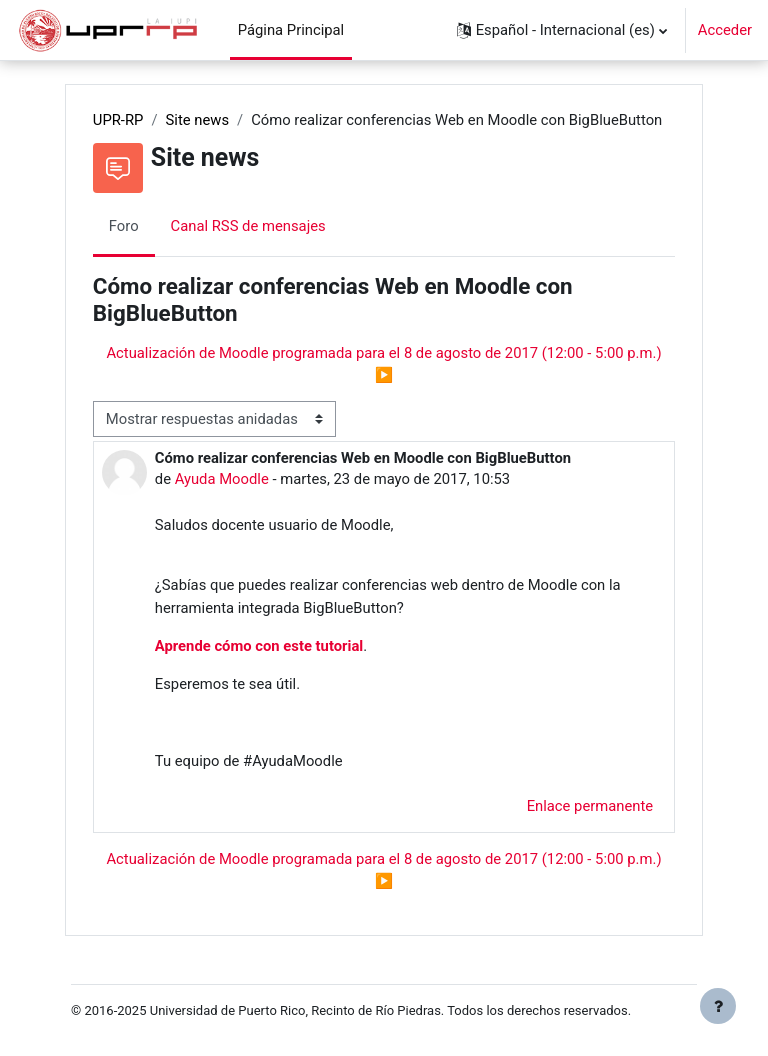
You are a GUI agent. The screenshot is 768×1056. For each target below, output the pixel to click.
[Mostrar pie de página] (718, 1006)
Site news (198, 120)
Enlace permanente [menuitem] (590, 806)
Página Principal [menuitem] (291, 30)
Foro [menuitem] (124, 226)
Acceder (725, 30)
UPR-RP (118, 120)
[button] (562, 30)
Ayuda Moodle (222, 479)
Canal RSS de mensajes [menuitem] (248, 226)
